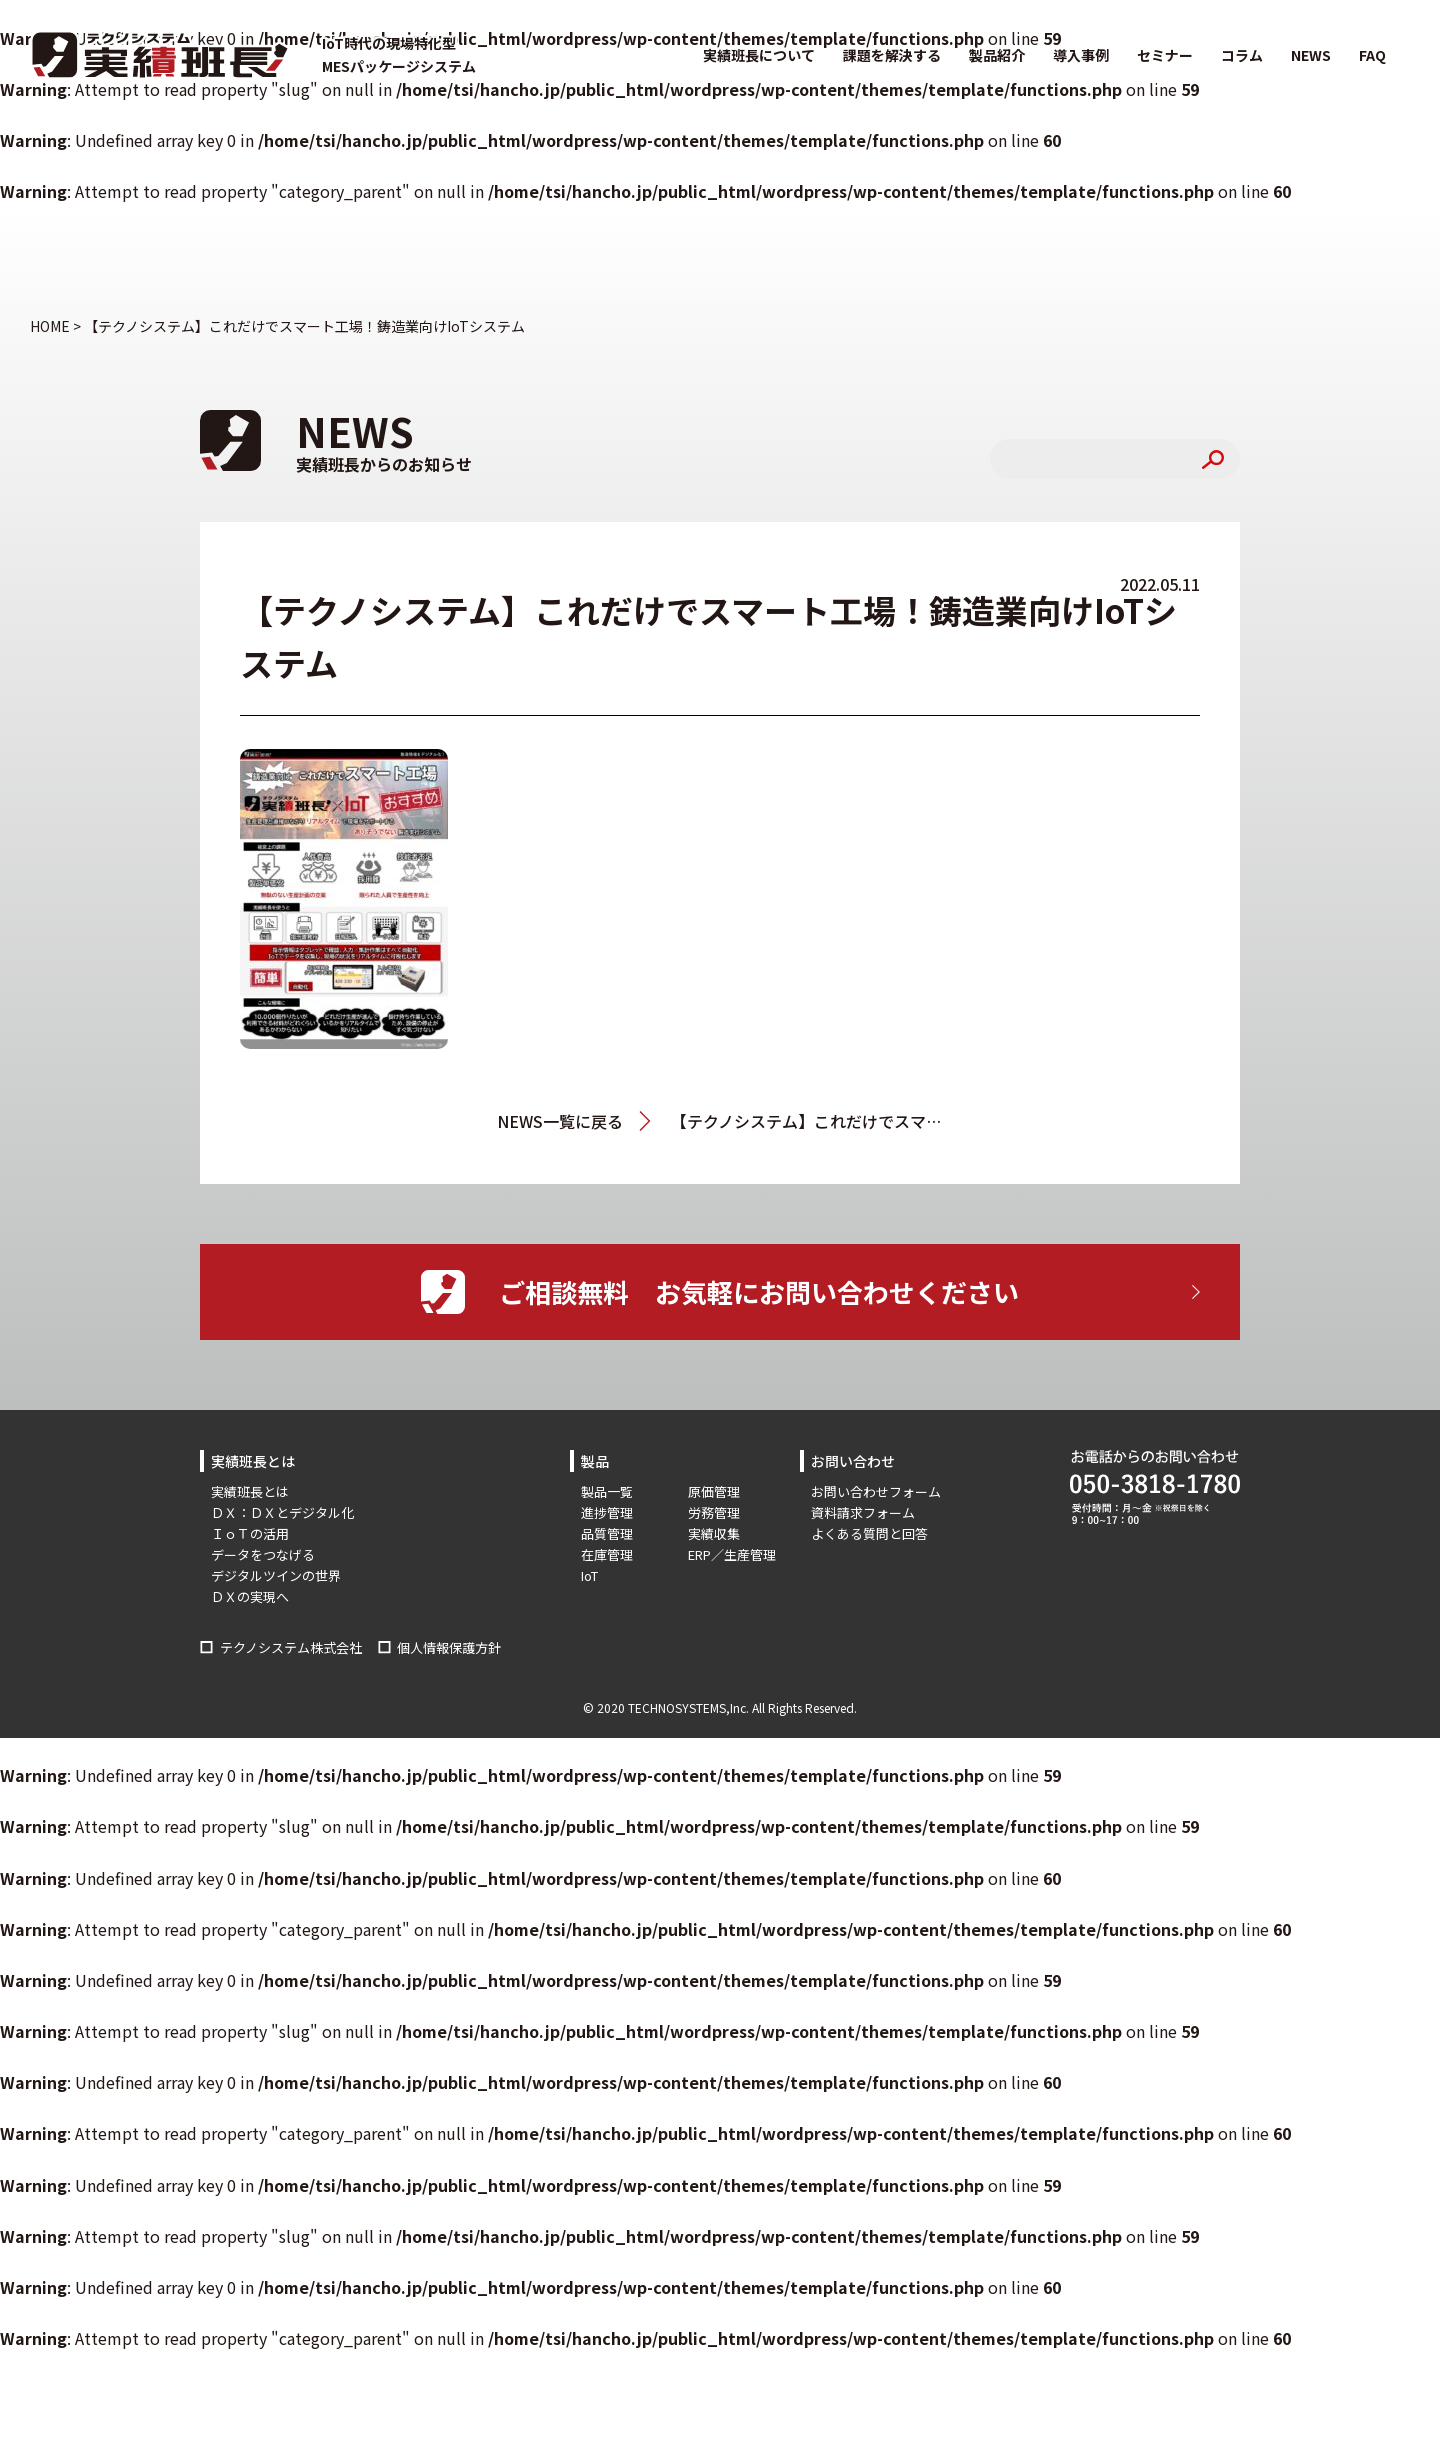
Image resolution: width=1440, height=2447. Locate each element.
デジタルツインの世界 (276, 1575)
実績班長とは (250, 1491)
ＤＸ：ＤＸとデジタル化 (282, 1512)
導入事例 (1081, 55)
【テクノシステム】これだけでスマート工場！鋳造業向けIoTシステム (807, 1121)
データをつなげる (263, 1554)
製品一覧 (607, 1491)
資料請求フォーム (863, 1512)
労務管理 (714, 1512)
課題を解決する (892, 55)
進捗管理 (607, 1512)
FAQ (1372, 55)
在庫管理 (607, 1554)
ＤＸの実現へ (250, 1596)
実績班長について (759, 55)
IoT (589, 1575)
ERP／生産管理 (732, 1554)
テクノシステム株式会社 (291, 1647)
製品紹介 (997, 55)
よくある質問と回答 (869, 1533)
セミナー (1165, 55)
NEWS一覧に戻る (560, 1121)
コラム (1242, 55)
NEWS (1311, 55)
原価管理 (714, 1491)
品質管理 (607, 1533)
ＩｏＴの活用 (250, 1533)
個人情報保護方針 (449, 1647)
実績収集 (714, 1533)
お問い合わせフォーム (876, 1491)
